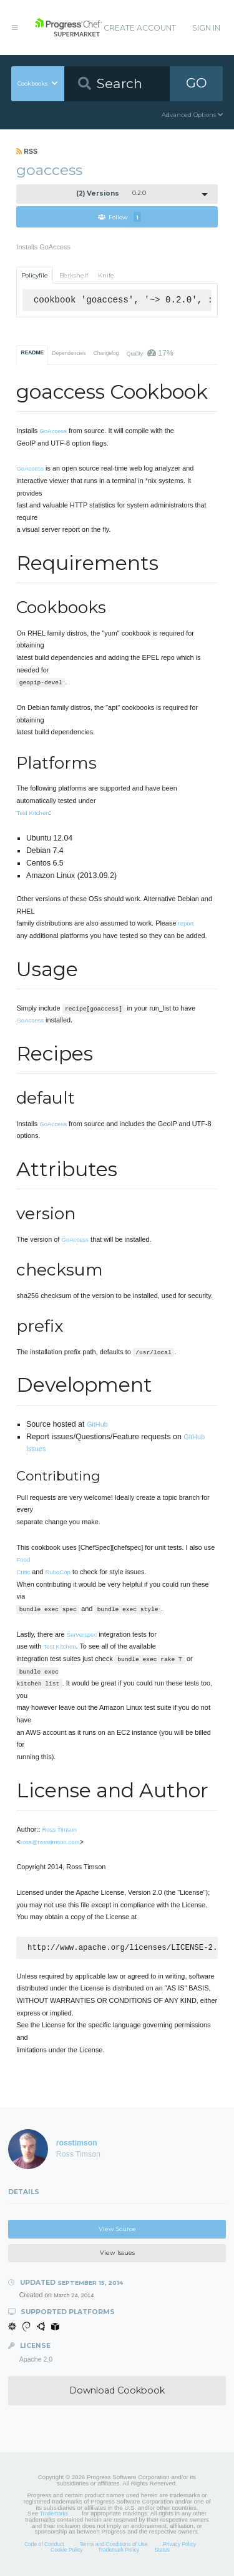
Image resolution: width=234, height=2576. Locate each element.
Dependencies (68, 353)
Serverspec (82, 1634)
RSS (26, 151)
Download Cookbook (117, 2391)
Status (162, 2551)
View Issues (117, 2253)
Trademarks (54, 2515)
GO (196, 83)
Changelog (106, 353)
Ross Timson (59, 1829)
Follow (119, 217)
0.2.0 (111, 193)
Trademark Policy (118, 2551)
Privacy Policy (179, 2545)
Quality (150, 353)
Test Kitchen (32, 812)
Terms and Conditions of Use (113, 2545)
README (32, 352)
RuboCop (57, 1572)
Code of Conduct (44, 2545)
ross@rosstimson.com (50, 1842)
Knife (106, 275)
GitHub (97, 1424)
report (185, 923)
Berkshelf (73, 275)
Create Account (140, 27)
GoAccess (53, 430)
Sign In (206, 27)
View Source (117, 2230)
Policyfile (34, 275)
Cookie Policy (67, 2551)
